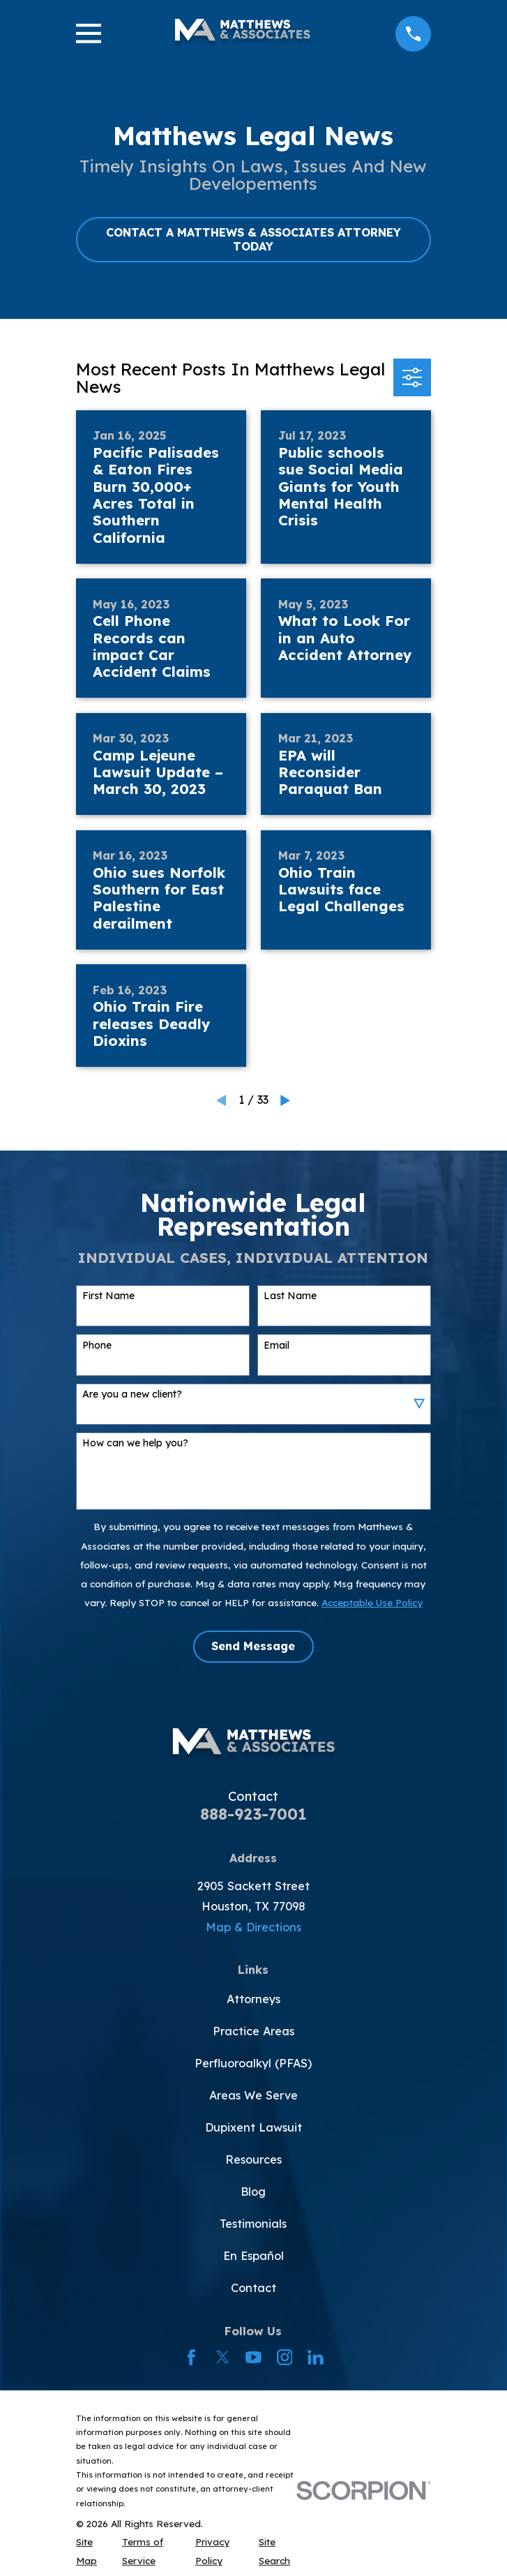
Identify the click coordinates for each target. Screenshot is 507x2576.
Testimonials (253, 2224)
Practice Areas (253, 2031)
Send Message (253, 1646)
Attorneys (253, 1999)
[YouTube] (253, 2357)
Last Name (290, 1296)
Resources (253, 2159)
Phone (97, 1345)
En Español (253, 2256)
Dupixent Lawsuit (253, 2127)
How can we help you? (135, 1443)
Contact (253, 2288)
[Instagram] (285, 2357)
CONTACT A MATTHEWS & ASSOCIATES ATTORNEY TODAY (253, 239)
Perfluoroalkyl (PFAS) (253, 2063)
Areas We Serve (253, 2095)
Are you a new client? (132, 1394)
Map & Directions (253, 1927)
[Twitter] (223, 2357)
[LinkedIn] (316, 2357)
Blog (253, 2192)
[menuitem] (91, 2551)
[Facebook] (191, 2357)
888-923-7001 (253, 1813)
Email (276, 1345)
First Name (108, 1296)
